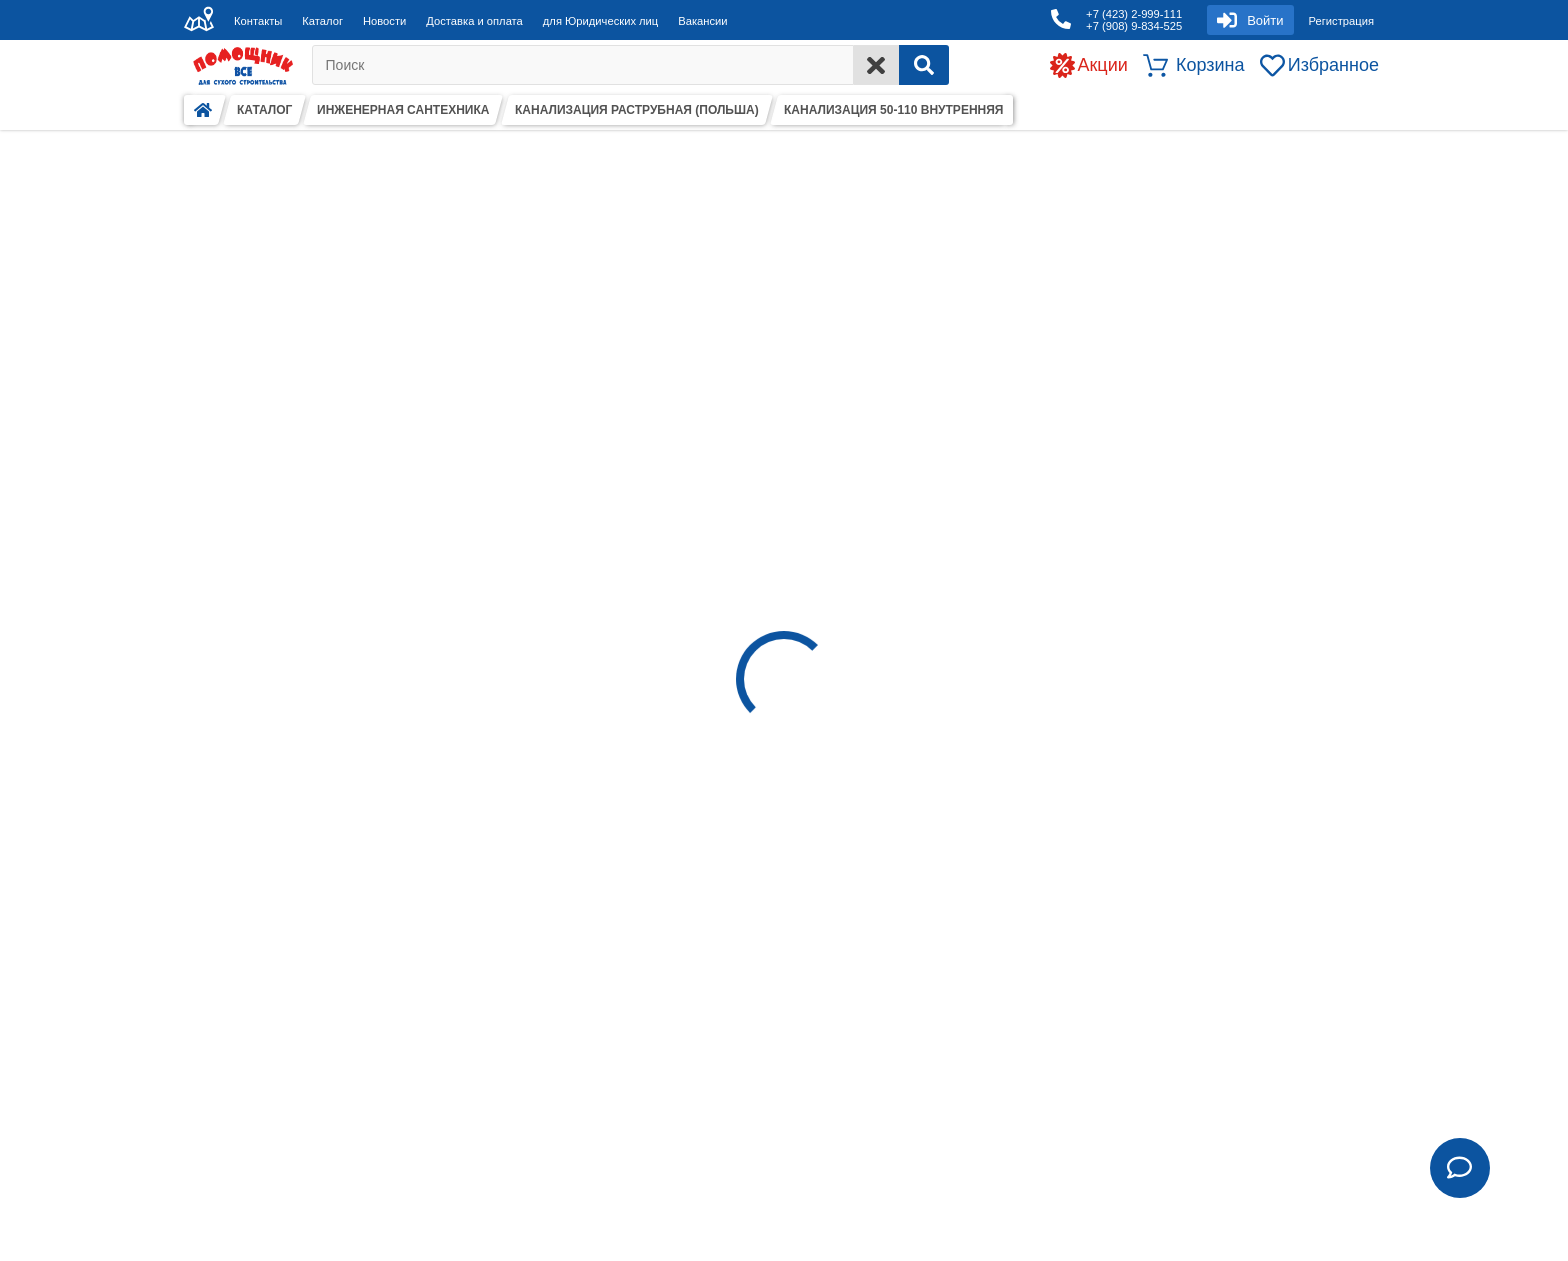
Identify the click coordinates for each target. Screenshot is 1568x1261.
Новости (384, 21)
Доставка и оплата (474, 21)
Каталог (322, 21)
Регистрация (1341, 21)
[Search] (924, 65)
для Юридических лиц (600, 21)
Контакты (258, 21)
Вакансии (702, 21)
